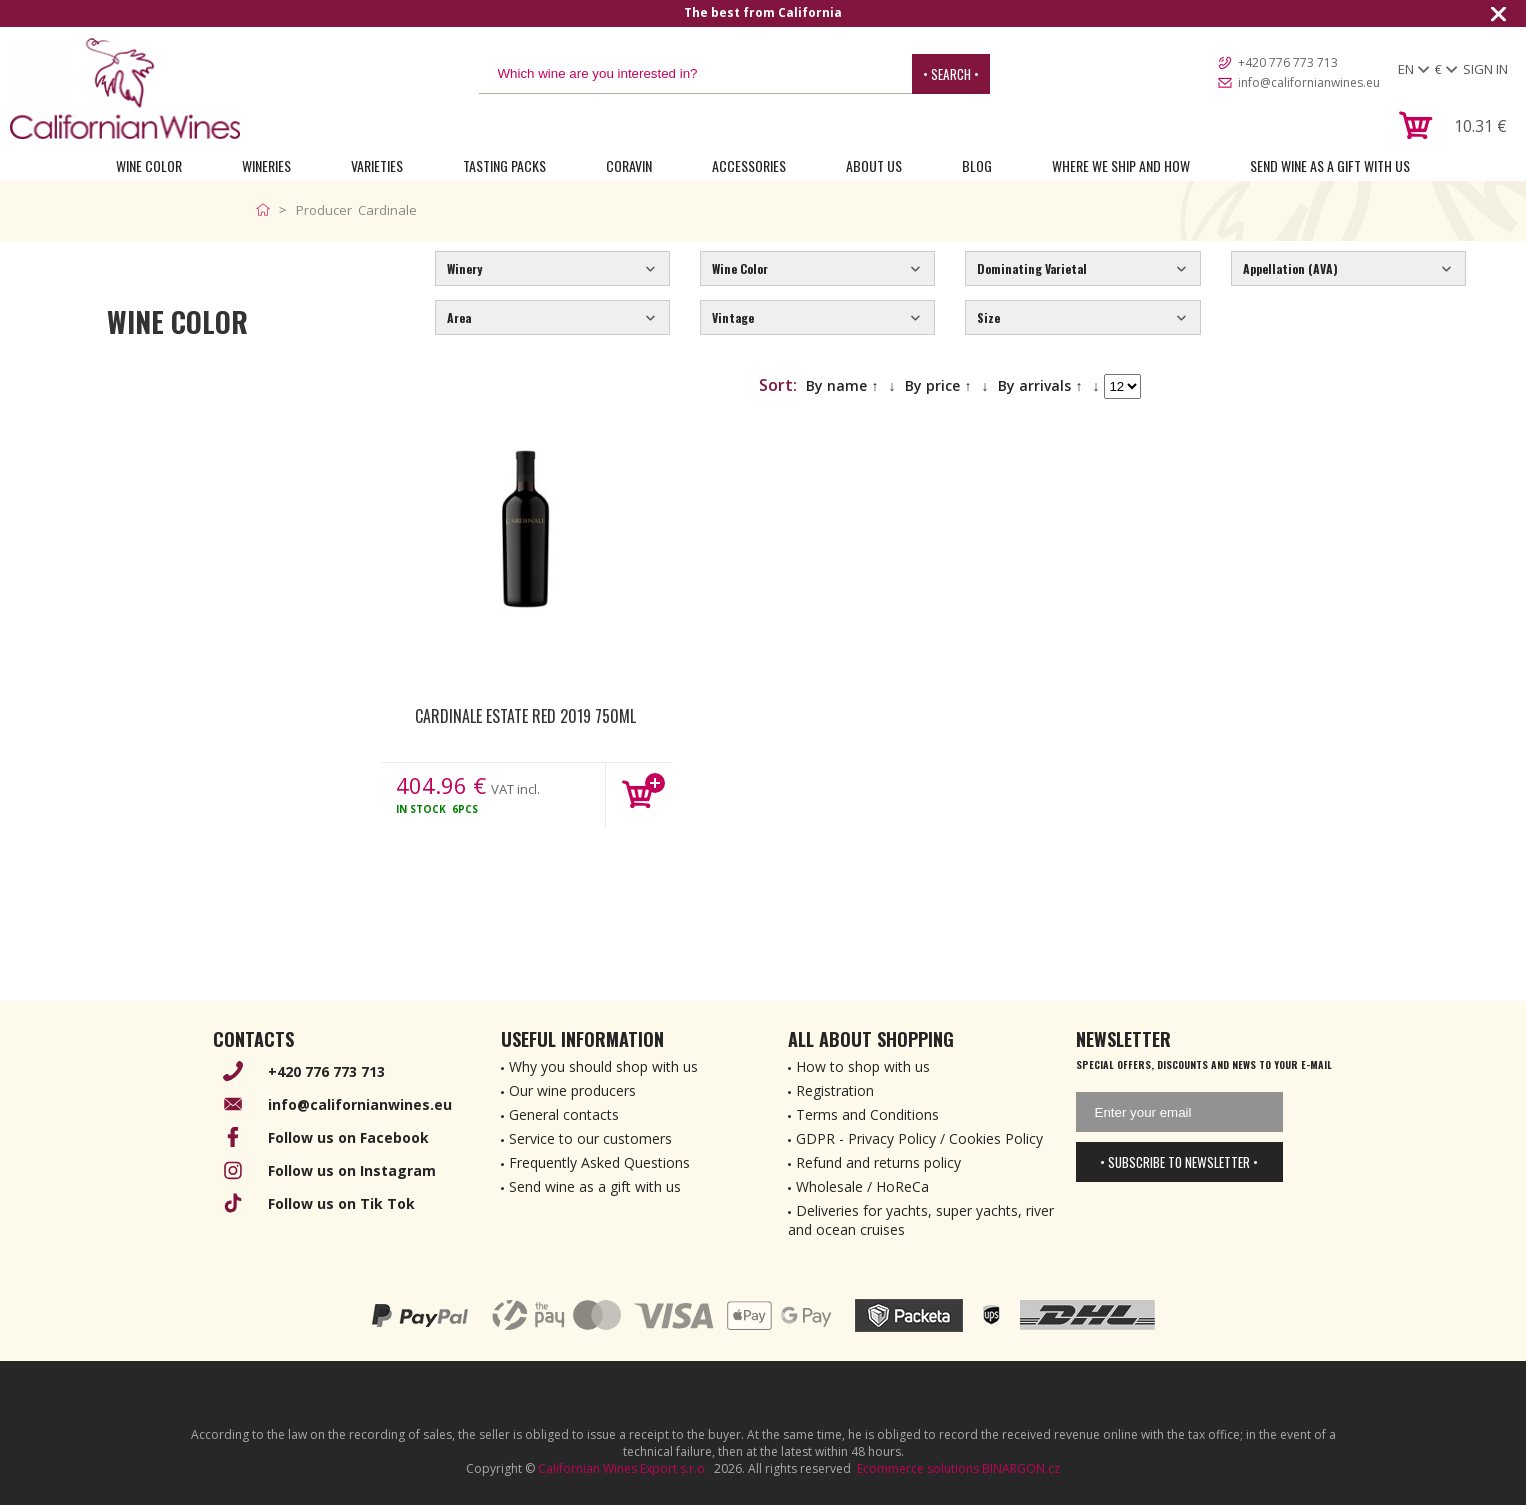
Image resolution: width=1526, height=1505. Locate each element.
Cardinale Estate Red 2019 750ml (525, 716)
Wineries (266, 165)
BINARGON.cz (1021, 1468)
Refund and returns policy (878, 1162)
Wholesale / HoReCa (862, 1186)
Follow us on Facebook (348, 1137)
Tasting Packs (504, 165)
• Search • (951, 74)
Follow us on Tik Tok (341, 1203)
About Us (874, 165)
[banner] (125, 88)
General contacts (564, 1114)
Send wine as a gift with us (1330, 165)
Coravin (629, 165)
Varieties (377, 165)
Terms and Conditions (867, 1114)
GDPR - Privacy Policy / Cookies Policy (919, 1138)
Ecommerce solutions (918, 1468)
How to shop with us (863, 1066)
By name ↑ (842, 385)
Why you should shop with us (603, 1066)
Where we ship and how (1121, 165)
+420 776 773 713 (1288, 62)
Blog (977, 165)
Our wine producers (572, 1090)
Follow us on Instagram (352, 1170)
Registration (835, 1090)
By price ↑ (938, 385)
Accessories (749, 165)
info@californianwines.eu (1309, 82)
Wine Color (149, 165)
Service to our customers (590, 1138)
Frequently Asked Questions (599, 1162)
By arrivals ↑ (1040, 385)
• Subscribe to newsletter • (1179, 1162)
